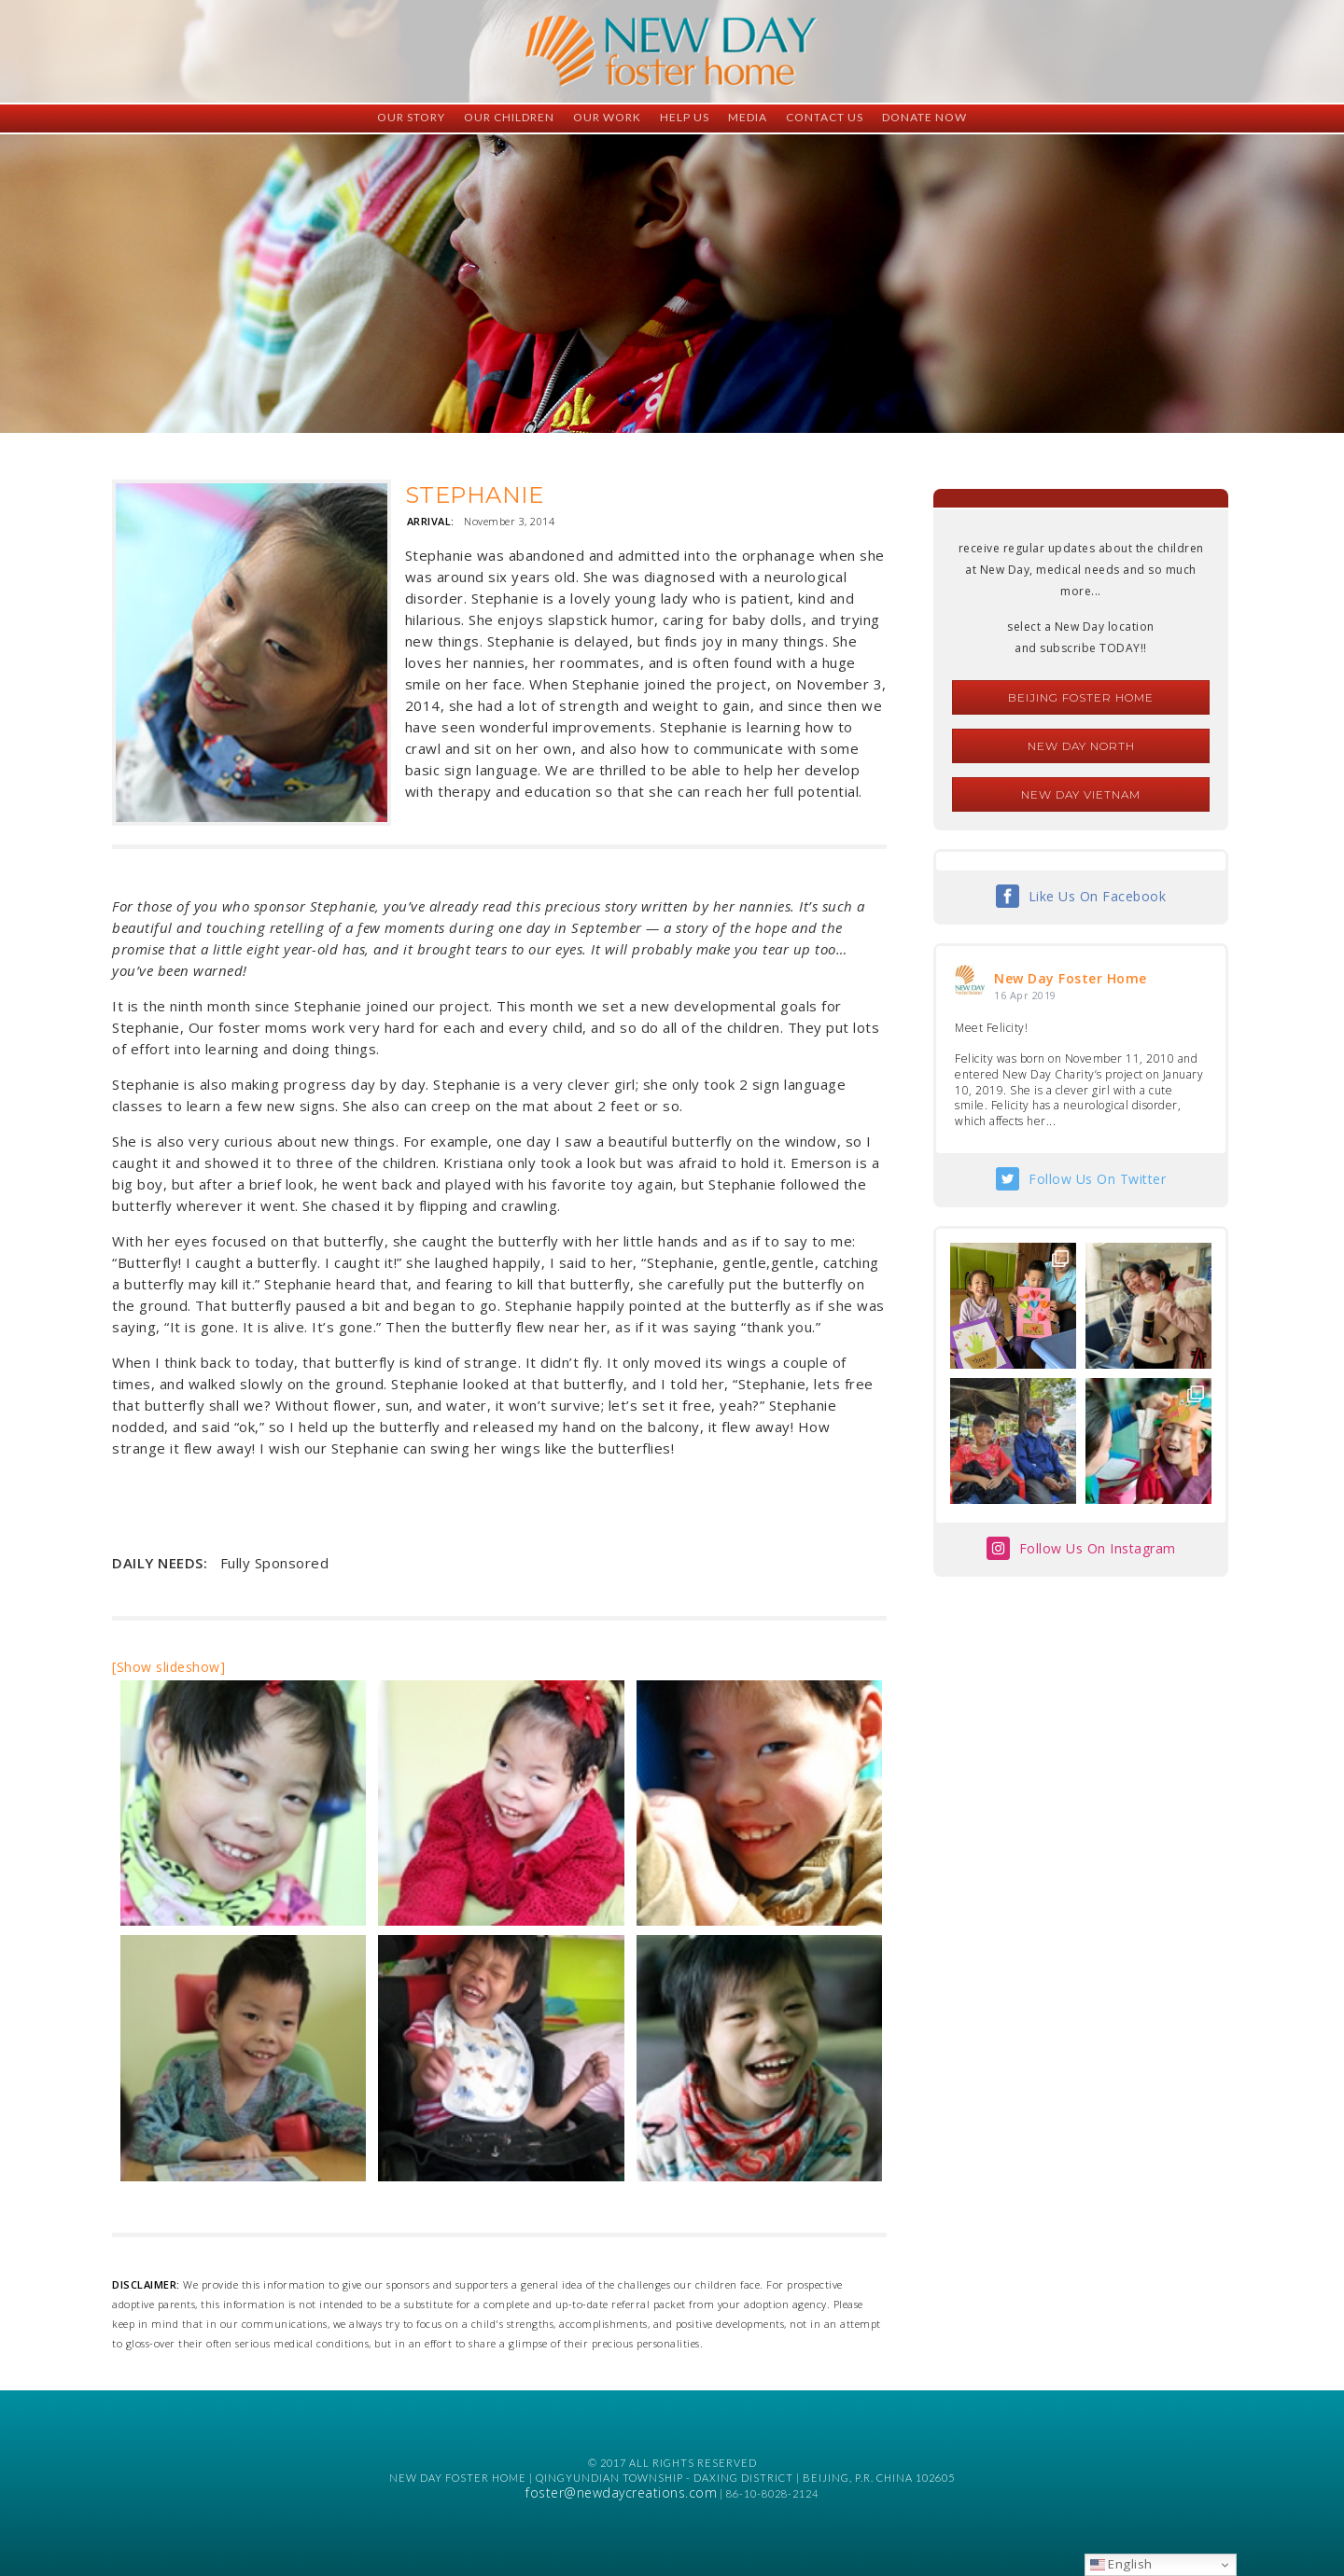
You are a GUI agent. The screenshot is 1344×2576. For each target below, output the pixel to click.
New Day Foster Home (1070, 978)
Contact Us (824, 117)
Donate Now (924, 117)
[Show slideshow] (168, 1667)
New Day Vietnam (1081, 794)
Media (747, 117)
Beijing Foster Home (1081, 697)
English (1121, 2563)
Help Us (684, 117)
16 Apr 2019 (1025, 995)
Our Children (509, 117)
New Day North (1081, 746)
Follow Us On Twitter (1097, 1179)
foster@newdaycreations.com (621, 2492)
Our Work (607, 117)
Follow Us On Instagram (1097, 1548)
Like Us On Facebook (1098, 896)
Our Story (411, 117)
